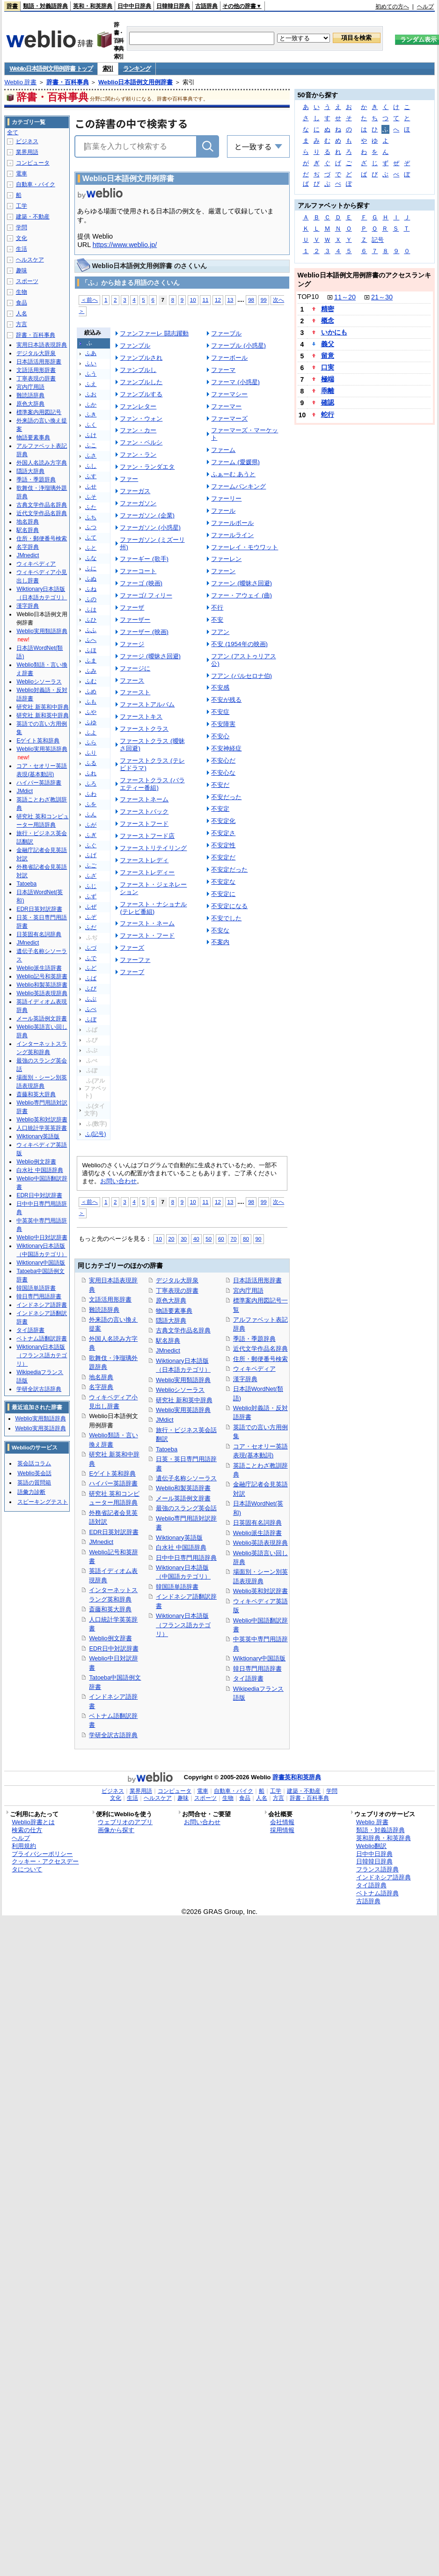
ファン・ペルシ (141, 442)
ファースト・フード (147, 935)
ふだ (90, 927)
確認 (327, 402)
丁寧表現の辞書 (177, 1290)
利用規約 (24, 1845)
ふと (90, 548)
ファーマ (223, 369)
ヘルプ (425, 6)
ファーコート (138, 571)
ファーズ (132, 947)
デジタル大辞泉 (177, 1280)
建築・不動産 (33, 216)
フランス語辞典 (377, 1869)
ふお (90, 394)
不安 (217, 619)
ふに (90, 568)
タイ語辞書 (248, 1678)
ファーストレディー (147, 872)
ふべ (90, 1009)
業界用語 (27, 152)
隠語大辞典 (171, 1320)
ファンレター (138, 406)
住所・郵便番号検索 (260, 1358)
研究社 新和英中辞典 (184, 1400)
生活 (21, 249)
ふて (90, 537)
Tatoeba (166, 1449)
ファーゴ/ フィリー (146, 595)
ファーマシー (229, 394)
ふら (90, 742)
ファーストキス (141, 716)
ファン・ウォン (141, 418)
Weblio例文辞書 (110, 1638)
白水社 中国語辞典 (181, 1547)
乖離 (327, 390)
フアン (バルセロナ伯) (241, 675)
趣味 (21, 270)
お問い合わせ (118, 1181)
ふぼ (90, 1019)
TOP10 (308, 296)
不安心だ (223, 760)
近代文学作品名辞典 (260, 1348)
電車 (21, 173)
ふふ (90, 630)
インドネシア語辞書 (41, 1305)
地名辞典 (101, 1377)
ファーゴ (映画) (141, 583)
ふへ (90, 640)
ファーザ (132, 607)
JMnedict (101, 1541)
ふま (90, 660)
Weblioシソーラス (180, 1389)
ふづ (90, 948)
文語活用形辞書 (110, 1299)
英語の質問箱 (34, 1482)
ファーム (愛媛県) (235, 462)
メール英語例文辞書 (183, 1498)
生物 (21, 292)
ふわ (90, 794)
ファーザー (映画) (144, 631)
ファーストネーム (144, 799)
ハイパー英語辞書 (113, 1483)
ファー (129, 478)
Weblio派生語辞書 (257, 1532)
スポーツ (27, 281)
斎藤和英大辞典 (110, 1609)
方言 (21, 324)
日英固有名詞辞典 (257, 1522)
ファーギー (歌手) (144, 558)
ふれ (90, 773)
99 (264, 300)
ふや (90, 712)
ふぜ (90, 906)
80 (246, 1239)
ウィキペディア (254, 1368)
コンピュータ (33, 163)
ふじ (90, 886)
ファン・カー (138, 430)
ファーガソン (138, 503)
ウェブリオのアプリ (125, 1822)
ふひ (90, 620)
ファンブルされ (141, 357)
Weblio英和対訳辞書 (260, 1590)
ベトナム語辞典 (377, 1893)
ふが (90, 825)
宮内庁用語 (248, 1290)
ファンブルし (138, 369)
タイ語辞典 (371, 1885)
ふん (90, 814)
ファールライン (232, 534)
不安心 (220, 736)
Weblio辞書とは (33, 1822)
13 (230, 300)
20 (171, 1239)
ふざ (90, 876)
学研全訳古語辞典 (113, 1735)
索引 (107, 68)
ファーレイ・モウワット (244, 547)
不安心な (223, 772)
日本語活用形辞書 (257, 1280)
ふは (90, 609)
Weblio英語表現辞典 (260, 1542)
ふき (90, 414)
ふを (90, 804)
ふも (90, 702)
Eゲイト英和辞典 (112, 1473)
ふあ (90, 353)
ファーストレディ (144, 860)
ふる (90, 763)
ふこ (90, 445)
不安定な (223, 881)
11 (205, 300)
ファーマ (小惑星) (235, 382)
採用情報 (282, 1830)
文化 (21, 238)
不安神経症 (226, 748)
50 (208, 1239)
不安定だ (223, 857)
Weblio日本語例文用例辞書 (135, 82)
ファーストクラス (144, 728)
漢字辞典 (245, 1379)
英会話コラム (34, 1463)
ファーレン (226, 558)
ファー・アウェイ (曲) (241, 595)
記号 (378, 239)
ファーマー (226, 406)
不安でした (226, 918)
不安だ (220, 784)
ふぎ (90, 835)
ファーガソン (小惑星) (150, 527)
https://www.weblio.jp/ (125, 244)
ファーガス (135, 491)
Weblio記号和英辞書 (41, 976)
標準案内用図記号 (38, 412)
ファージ (132, 644)
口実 (327, 367)
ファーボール (229, 357)
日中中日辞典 (134, 6)
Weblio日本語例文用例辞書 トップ (50, 68)
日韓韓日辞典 (173, 6)
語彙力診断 (31, 1492)
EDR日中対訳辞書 (113, 1648)
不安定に (223, 893)
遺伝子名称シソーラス (186, 1478)
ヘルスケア (30, 259)
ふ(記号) (95, 1134)
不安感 (220, 687)
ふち (90, 517)
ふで (90, 958)
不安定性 (223, 845)
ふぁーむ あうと (233, 474)
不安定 (220, 808)
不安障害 (223, 724)
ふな (90, 558)
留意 (327, 355)
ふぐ (90, 845)
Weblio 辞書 (20, 82)
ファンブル (135, 345)
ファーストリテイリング (153, 847)
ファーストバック (144, 811)
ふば (90, 978)
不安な (220, 930)
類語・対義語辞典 (45, 6)
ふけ (90, 435)
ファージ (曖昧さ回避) (150, 656)
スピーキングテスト (42, 1502)
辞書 (12, 6)
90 (259, 1239)
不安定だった (229, 869)
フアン (220, 631)
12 (218, 300)
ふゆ (90, 722)
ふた (90, 507)
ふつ (90, 527)
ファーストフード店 (147, 835)
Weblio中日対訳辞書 (41, 1237)
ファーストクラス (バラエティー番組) (152, 784)
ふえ (90, 384)
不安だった (226, 796)
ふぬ (90, 578)
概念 (327, 320)
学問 (21, 227)
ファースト (135, 692)
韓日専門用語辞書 (257, 1668)
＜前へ (89, 300)
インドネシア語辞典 (383, 1877)
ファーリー (226, 498)
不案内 (220, 942)
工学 (21, 206)
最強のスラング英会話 (186, 1508)
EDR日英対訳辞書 (113, 1531)
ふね (90, 589)
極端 (327, 379)
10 (193, 300)
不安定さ (223, 833)
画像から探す (116, 1830)
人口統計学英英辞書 (41, 1128)
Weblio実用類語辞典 (183, 1379)
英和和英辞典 (303, 1777)
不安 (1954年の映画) (239, 644)
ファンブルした (141, 382)
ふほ (90, 650)
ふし (90, 466)
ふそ (90, 497)
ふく (90, 425)
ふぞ (90, 917)
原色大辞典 (171, 1300)
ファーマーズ (229, 418)
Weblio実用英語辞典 (183, 1409)
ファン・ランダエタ (147, 466)
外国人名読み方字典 (41, 462)
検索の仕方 (27, 1830)
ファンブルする (141, 394)
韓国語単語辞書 (177, 1586)
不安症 (220, 711)
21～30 (382, 297)
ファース (132, 680)
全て (12, 132)
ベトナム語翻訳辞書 (41, 1338)
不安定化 (223, 820)
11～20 (345, 297)
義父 (327, 344)
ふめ (90, 691)
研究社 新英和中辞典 (42, 707)
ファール (223, 510)
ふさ (90, 455)
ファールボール (232, 522)
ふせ (90, 486)
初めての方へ (392, 6)
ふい (90, 363)
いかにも (334, 332)
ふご (90, 865)
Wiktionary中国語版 (259, 1658)
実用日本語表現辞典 (41, 345)
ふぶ (90, 999)
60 (221, 1239)
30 (184, 1239)
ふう (90, 374)
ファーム (223, 449)
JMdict (164, 1419)
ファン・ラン (138, 454)
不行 (217, 607)
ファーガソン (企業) (147, 515)
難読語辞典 (104, 1309)
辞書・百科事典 (67, 82)
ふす (90, 476)
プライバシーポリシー (42, 1853)
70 (233, 1239)
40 (196, 1239)
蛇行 (327, 414)
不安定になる (229, 906)
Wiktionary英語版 (179, 1537)
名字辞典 (101, 1386)
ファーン (223, 571)
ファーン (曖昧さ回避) (241, 583)
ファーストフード (144, 823)
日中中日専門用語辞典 (186, 1557)
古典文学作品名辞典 (183, 1330)
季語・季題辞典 (254, 1338)
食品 (21, 302)
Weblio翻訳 (371, 1845)
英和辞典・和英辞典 (383, 1837)
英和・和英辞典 (92, 6)
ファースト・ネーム (147, 923)
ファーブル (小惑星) (238, 345)
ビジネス (27, 141)
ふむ (90, 681)
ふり (90, 753)
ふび (90, 988)
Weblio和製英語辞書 (183, 1488)
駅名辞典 (168, 1340)
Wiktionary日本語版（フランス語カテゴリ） (183, 1624)
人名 (21, 313)
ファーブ (132, 971)
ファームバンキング (238, 486)
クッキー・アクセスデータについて (45, 1865)
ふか (90, 404)
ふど (90, 968)
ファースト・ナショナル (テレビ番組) (153, 908)
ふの (90, 599)
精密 (327, 309)
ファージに (135, 668)
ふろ (90, 783)
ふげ (90, 855)
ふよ (90, 732)
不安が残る (226, 699)
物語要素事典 (174, 1310)
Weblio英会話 (34, 1473)
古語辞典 (206, 6)
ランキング (137, 68)
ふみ (90, 671)
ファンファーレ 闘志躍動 (154, 333)
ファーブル (226, 333)
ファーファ (135, 959)
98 (251, 300)
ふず (90, 896)
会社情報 (282, 1822)
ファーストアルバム (147, 704)
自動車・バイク (35, 184)
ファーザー (135, 619)
